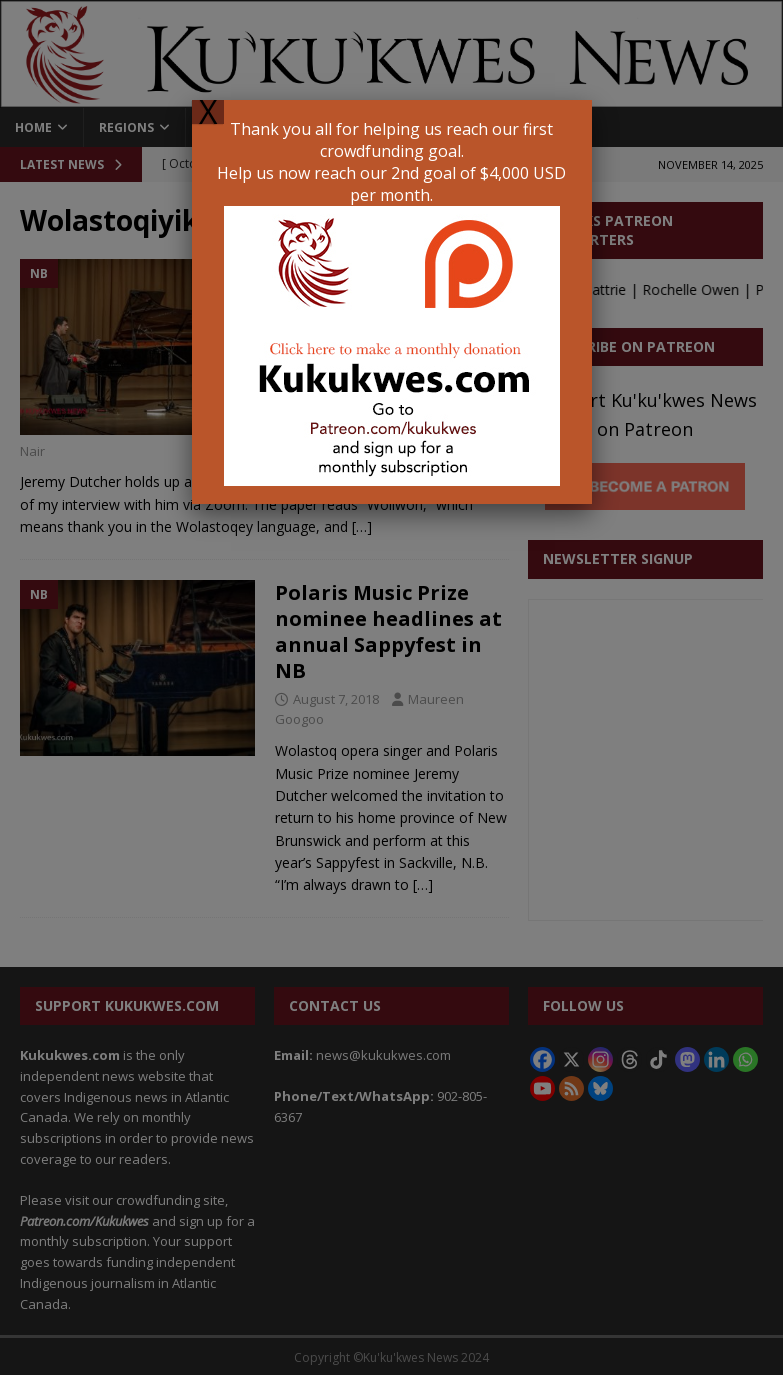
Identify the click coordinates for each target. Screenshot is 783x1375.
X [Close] (208, 112)
